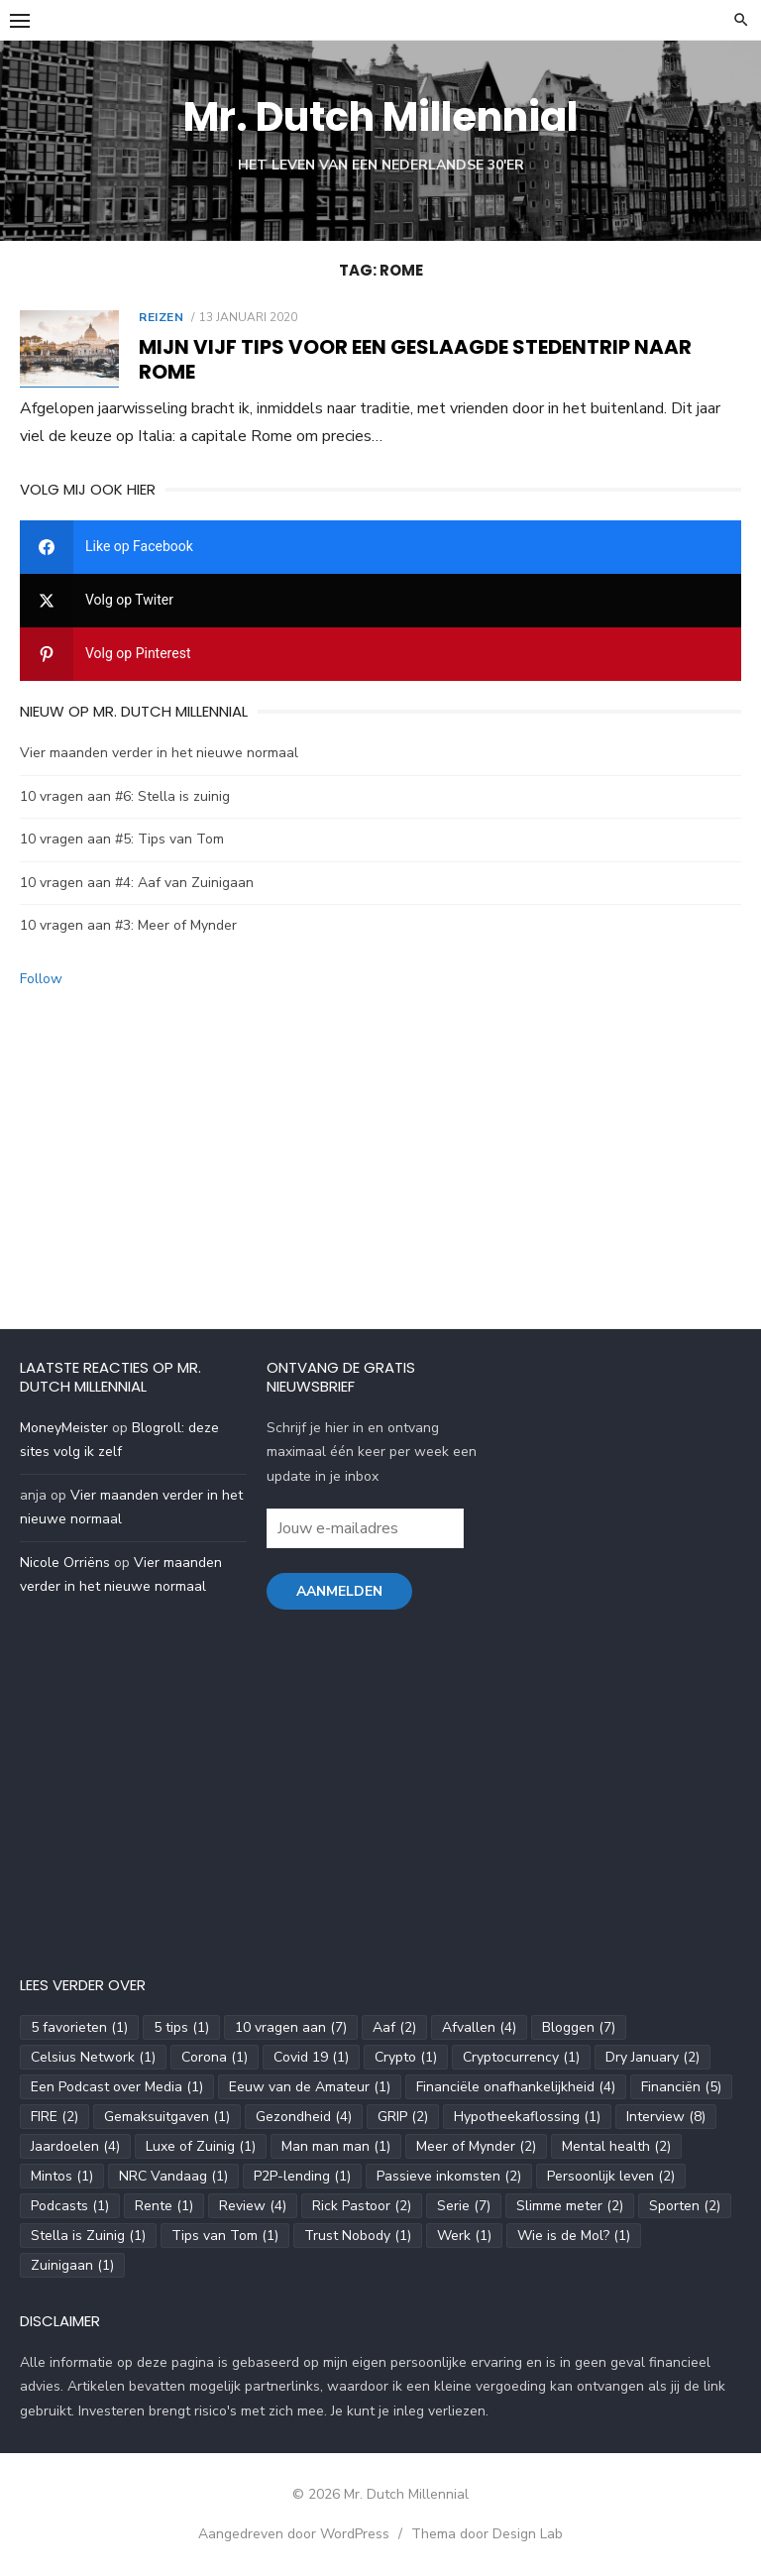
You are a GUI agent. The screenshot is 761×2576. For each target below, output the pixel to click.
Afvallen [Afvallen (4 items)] (479, 2027)
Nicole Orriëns (65, 1562)
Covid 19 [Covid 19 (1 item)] (311, 2057)
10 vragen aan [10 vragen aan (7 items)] (291, 2027)
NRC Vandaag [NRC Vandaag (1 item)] (173, 2176)
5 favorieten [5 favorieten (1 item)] (79, 2027)
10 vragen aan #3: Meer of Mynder (128, 925)
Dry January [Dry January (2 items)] (652, 2057)
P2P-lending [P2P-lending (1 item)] (302, 2176)
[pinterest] (380, 654)
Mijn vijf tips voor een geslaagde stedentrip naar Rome (415, 359)
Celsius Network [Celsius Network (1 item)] (93, 2057)
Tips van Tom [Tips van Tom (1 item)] (224, 2235)
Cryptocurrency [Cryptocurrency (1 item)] (521, 2057)
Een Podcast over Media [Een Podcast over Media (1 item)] (117, 2086)
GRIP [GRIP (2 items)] (403, 2116)
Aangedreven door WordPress (293, 2533)
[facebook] (380, 547)
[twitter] (380, 600)
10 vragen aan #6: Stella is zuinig (125, 796)
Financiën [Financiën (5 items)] (681, 2086)
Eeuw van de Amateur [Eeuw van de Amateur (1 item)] (309, 2086)
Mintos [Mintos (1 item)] (62, 2176)
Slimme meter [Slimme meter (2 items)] (569, 2205)
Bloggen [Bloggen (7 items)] (578, 2027)
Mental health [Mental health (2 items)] (616, 2146)
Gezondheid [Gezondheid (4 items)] (304, 2116)
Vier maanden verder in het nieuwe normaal (159, 752)
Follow (41, 978)
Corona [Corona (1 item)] (214, 2057)
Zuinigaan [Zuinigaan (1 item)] (72, 2265)
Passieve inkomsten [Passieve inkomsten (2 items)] (449, 2176)
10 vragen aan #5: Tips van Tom (122, 839)
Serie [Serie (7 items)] (463, 2205)
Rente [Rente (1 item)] (164, 2205)
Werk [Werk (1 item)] (464, 2235)
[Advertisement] (380, 1149)
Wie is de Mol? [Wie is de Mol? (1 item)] (573, 2235)
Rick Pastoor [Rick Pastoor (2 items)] (361, 2205)
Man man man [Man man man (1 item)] (335, 2146)
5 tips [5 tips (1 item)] (181, 2027)
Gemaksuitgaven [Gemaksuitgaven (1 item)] (167, 2116)
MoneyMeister (64, 1427)
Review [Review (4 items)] (252, 2205)
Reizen (161, 317)
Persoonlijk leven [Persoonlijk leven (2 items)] (611, 2176)
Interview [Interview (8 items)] (666, 2116)
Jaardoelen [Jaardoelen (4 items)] (75, 2146)
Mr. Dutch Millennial (380, 117)
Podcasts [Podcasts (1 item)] (70, 2205)
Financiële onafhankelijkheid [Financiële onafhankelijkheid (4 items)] (515, 2086)
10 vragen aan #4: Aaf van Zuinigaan (137, 882)
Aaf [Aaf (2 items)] (394, 2027)
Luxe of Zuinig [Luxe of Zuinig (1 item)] (201, 2146)
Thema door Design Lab (487, 2533)
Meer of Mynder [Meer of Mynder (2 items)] (476, 2146)
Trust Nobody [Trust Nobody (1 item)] (357, 2235)
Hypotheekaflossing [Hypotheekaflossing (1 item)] (527, 2116)
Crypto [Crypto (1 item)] (406, 2057)
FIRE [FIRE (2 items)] (54, 2116)
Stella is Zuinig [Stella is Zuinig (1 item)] (88, 2235)
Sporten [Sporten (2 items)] (684, 2205)
